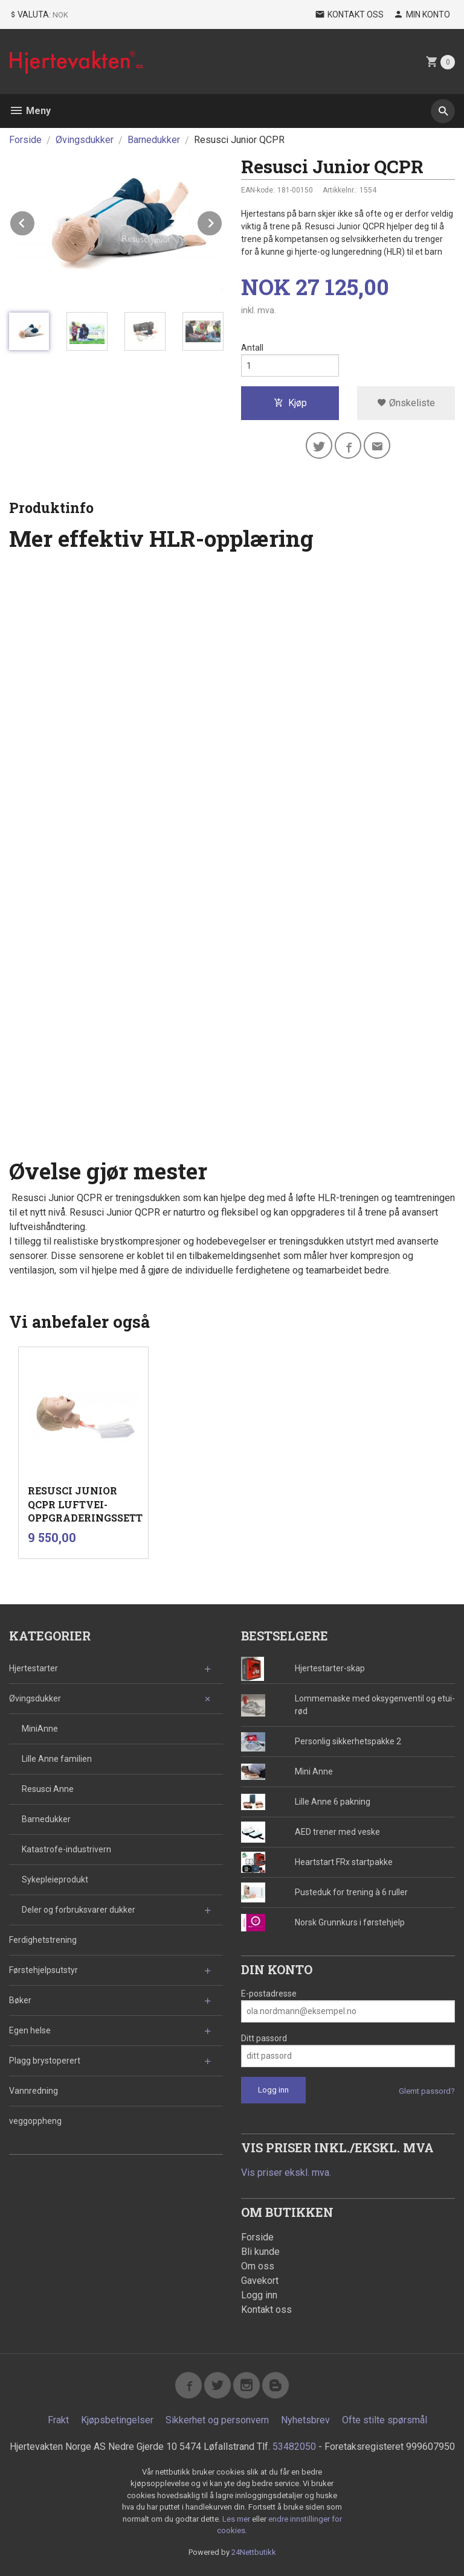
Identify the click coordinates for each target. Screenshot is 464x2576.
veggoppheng (35, 2121)
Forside (25, 139)
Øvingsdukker (35, 1698)
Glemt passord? (427, 2091)
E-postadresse (269, 1993)
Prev (35, 221)
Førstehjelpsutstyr (43, 1970)
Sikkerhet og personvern (217, 2420)
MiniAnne (40, 1728)
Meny (30, 110)
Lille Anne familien (57, 1759)
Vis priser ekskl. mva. (286, 2172)
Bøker (20, 2000)
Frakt (58, 2420)
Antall (252, 347)
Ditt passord (264, 2038)
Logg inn (259, 2295)
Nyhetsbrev (305, 2420)
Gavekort (260, 2280)
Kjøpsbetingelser (117, 2420)
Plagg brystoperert (44, 2060)
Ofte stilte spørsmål (384, 2420)
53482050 (294, 2446)
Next (222, 221)
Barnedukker (46, 1819)
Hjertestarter (33, 1668)
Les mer (237, 2518)
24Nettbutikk (253, 2552)
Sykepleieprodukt (55, 1879)
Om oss (257, 2266)
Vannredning (33, 2091)
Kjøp (290, 403)
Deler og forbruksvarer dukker (78, 1909)
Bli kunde (260, 2251)
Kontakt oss (266, 2309)
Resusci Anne (48, 1789)
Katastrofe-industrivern (66, 1849)
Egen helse (30, 2030)
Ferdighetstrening (43, 1940)
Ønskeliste (406, 403)
